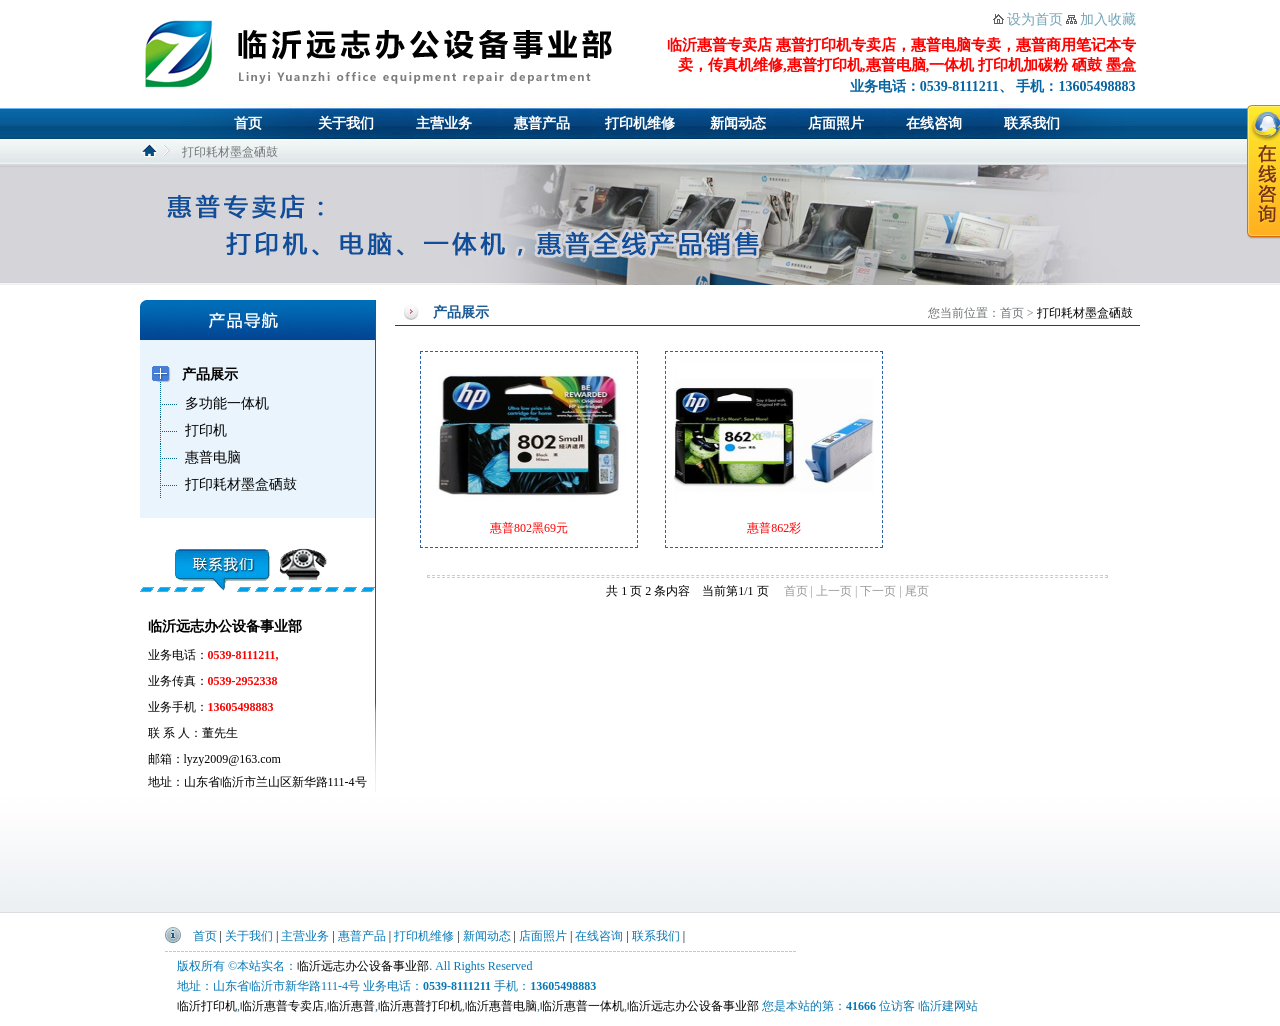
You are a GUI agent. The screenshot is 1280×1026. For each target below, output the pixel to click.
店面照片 (836, 123)
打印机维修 (640, 123)
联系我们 (1032, 123)
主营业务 (444, 123)
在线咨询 (934, 123)
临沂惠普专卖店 (282, 1006)
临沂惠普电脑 (501, 1006)
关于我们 (346, 123)
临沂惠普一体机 (582, 1006)
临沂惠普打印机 (420, 1006)
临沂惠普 (351, 1006)
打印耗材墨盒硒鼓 (1085, 313)
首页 (248, 123)
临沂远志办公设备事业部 (363, 966)
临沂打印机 (207, 1006)
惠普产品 (542, 123)
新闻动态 (738, 123)
